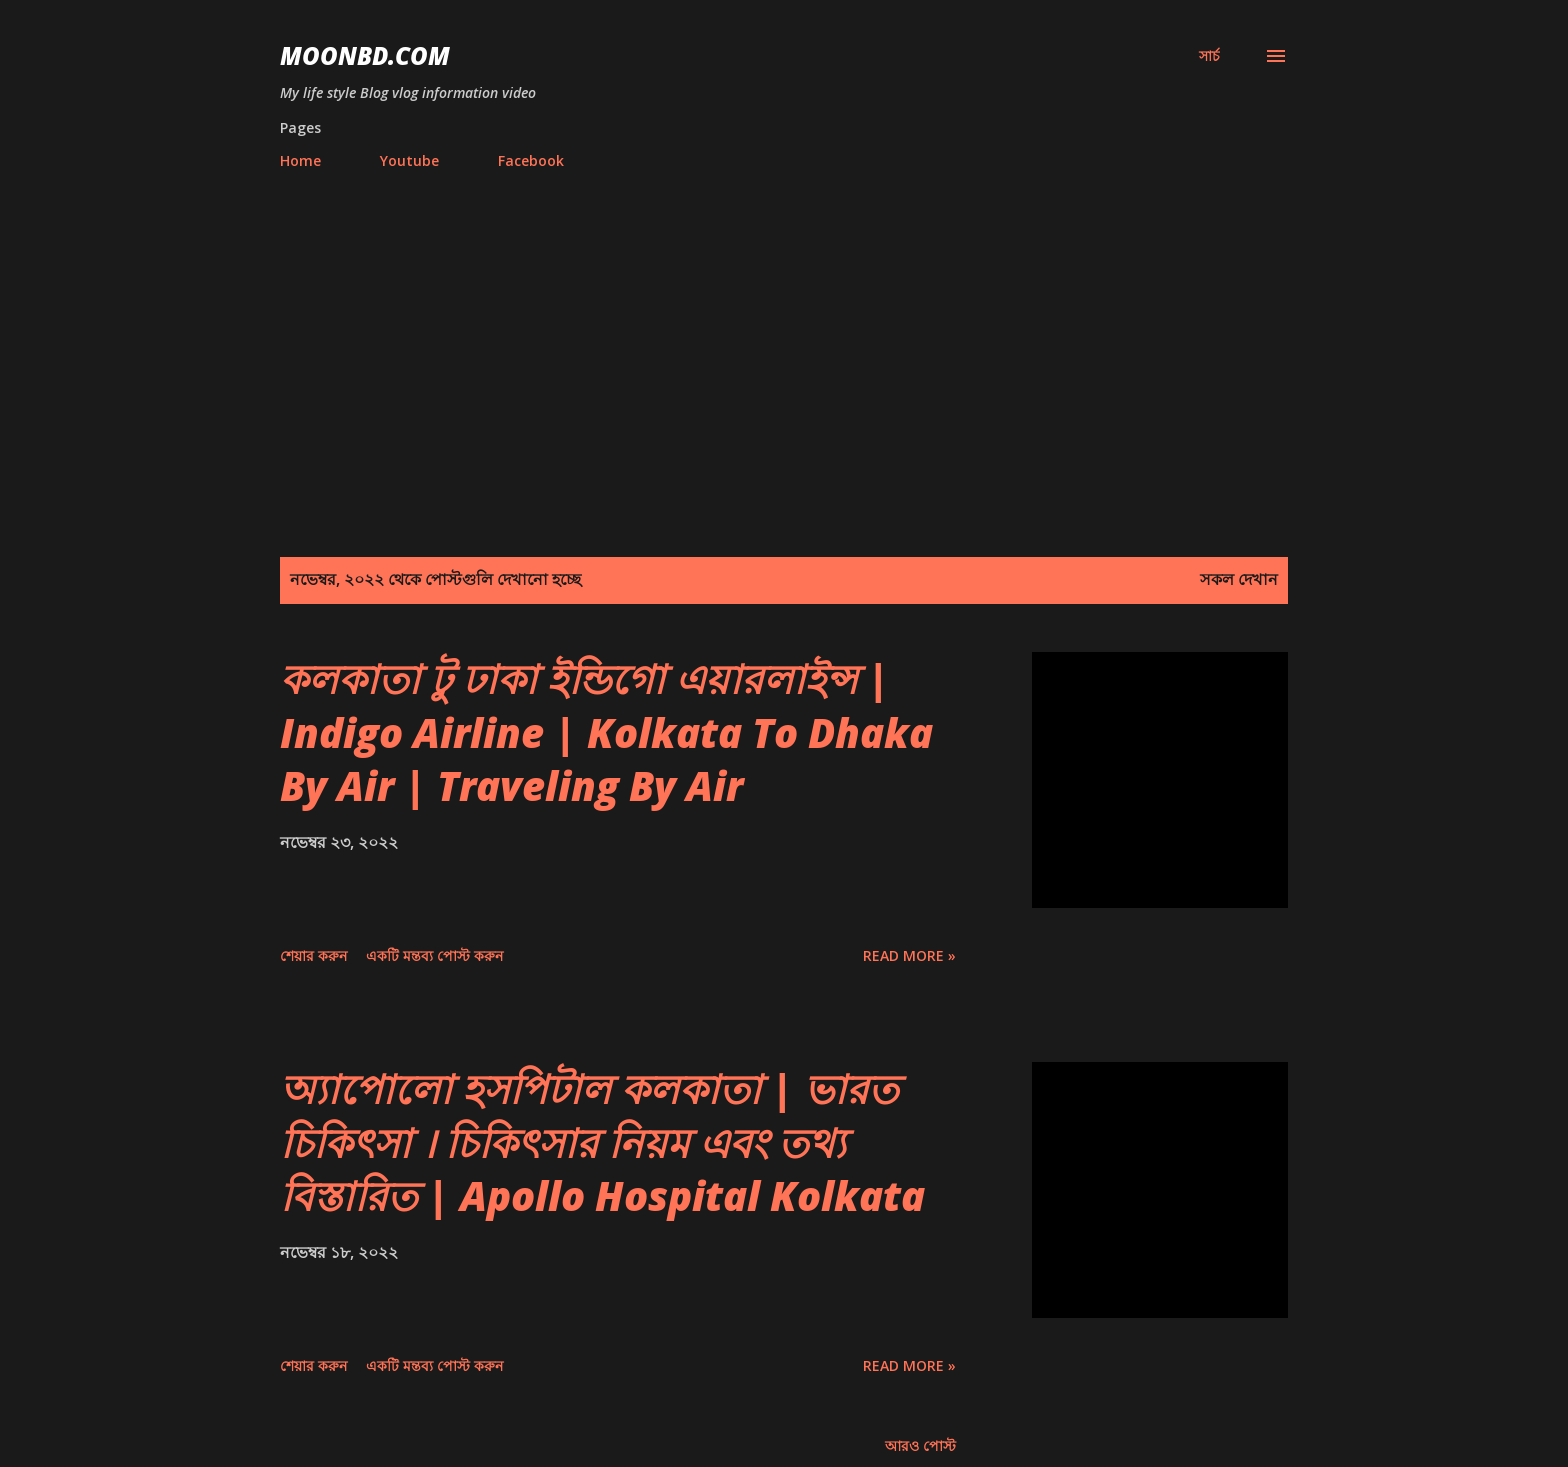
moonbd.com (365, 55)
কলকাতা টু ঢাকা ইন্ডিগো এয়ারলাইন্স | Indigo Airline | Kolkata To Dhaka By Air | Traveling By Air (606, 732)
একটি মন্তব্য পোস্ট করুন (434, 955)
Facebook (531, 160)
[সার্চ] (1209, 56)
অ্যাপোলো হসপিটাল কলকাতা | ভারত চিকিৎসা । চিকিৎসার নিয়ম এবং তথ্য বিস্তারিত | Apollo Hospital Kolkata (602, 1142)
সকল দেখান (1239, 579)
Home (300, 160)
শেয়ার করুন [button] (313, 955)
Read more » (909, 955)
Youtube (409, 160)
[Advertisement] (784, 335)
